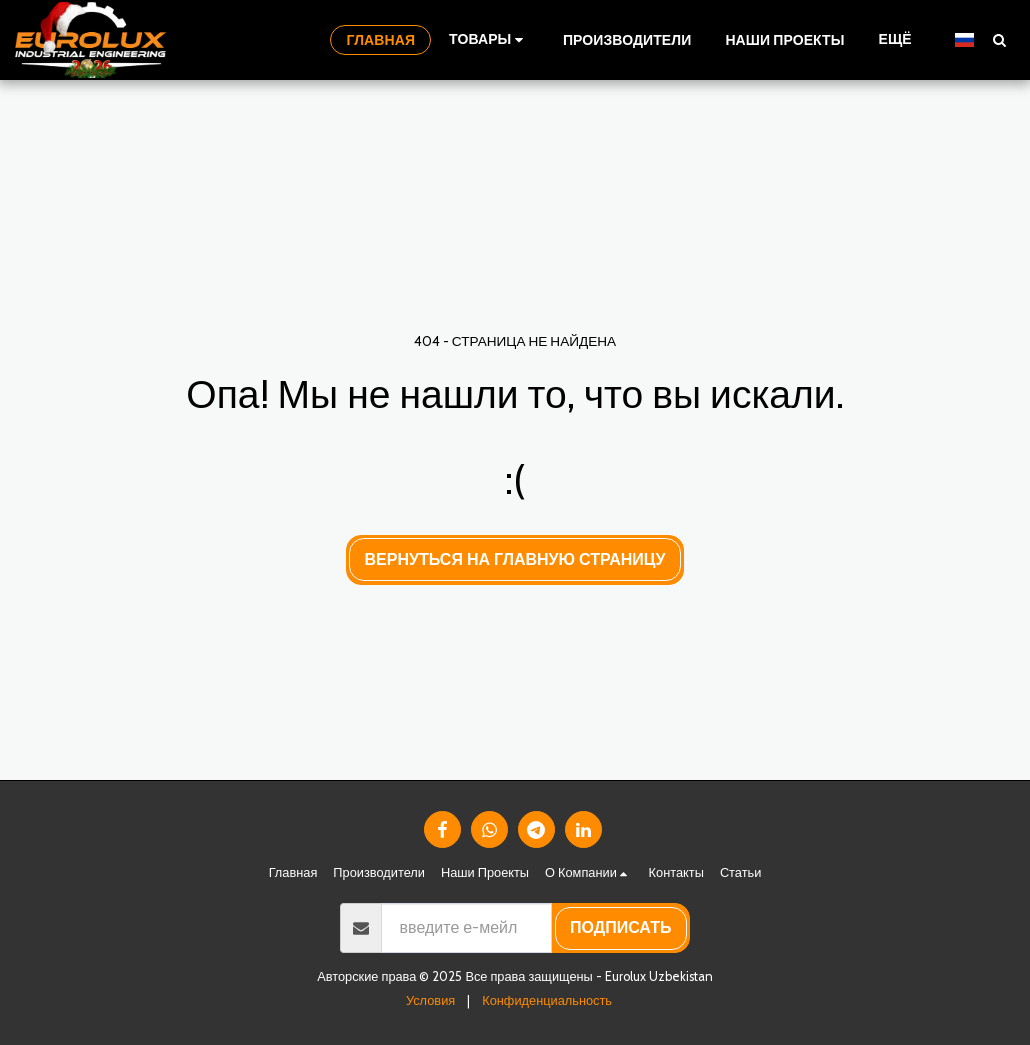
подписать (620, 927)
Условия (430, 1000)
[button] (999, 39)
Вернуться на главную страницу (515, 559)
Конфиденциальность (547, 1000)
